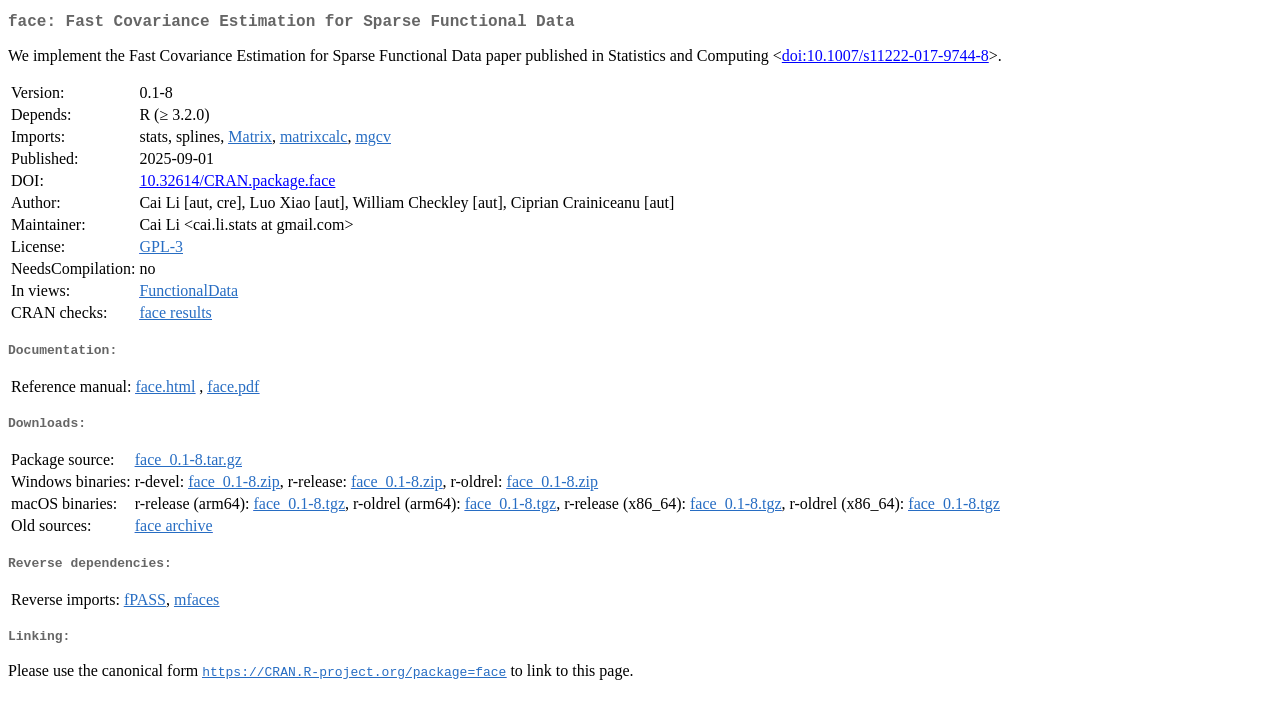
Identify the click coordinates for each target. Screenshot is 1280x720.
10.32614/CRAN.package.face (237, 184)
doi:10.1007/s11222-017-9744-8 (885, 59)
